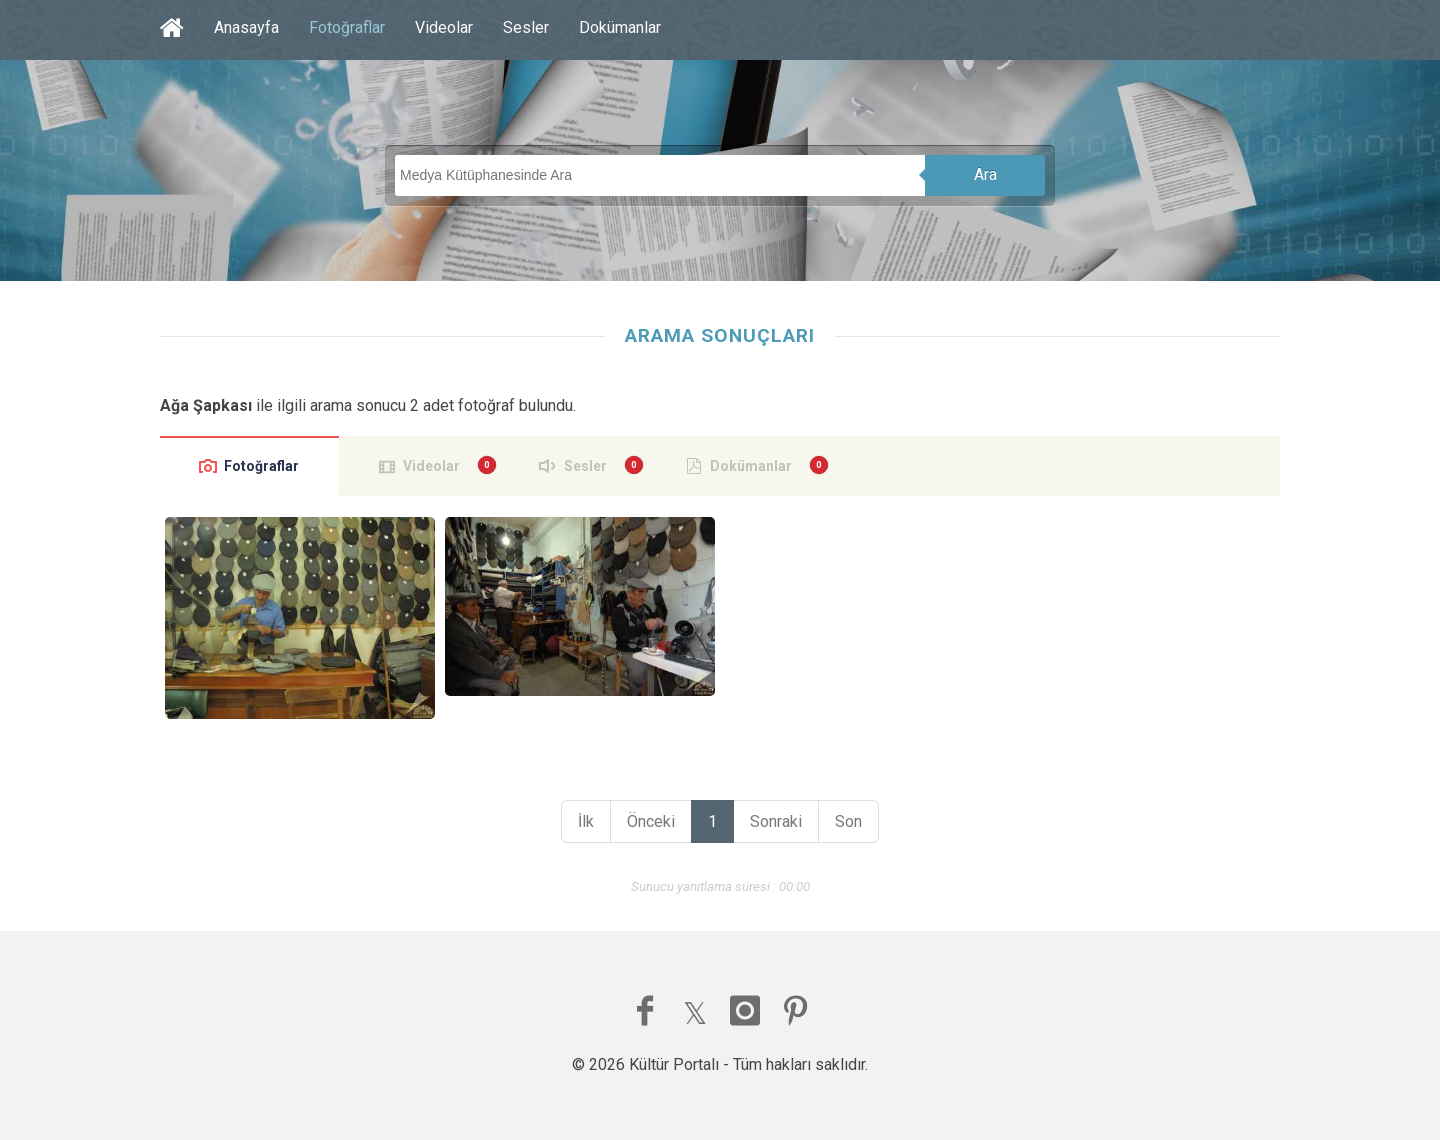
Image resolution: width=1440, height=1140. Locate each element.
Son (848, 821)
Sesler (526, 27)
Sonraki (776, 821)
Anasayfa (246, 27)
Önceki (651, 821)
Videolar (444, 27)
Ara (985, 174)
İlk (586, 821)
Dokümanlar (620, 27)
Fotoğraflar (347, 27)
